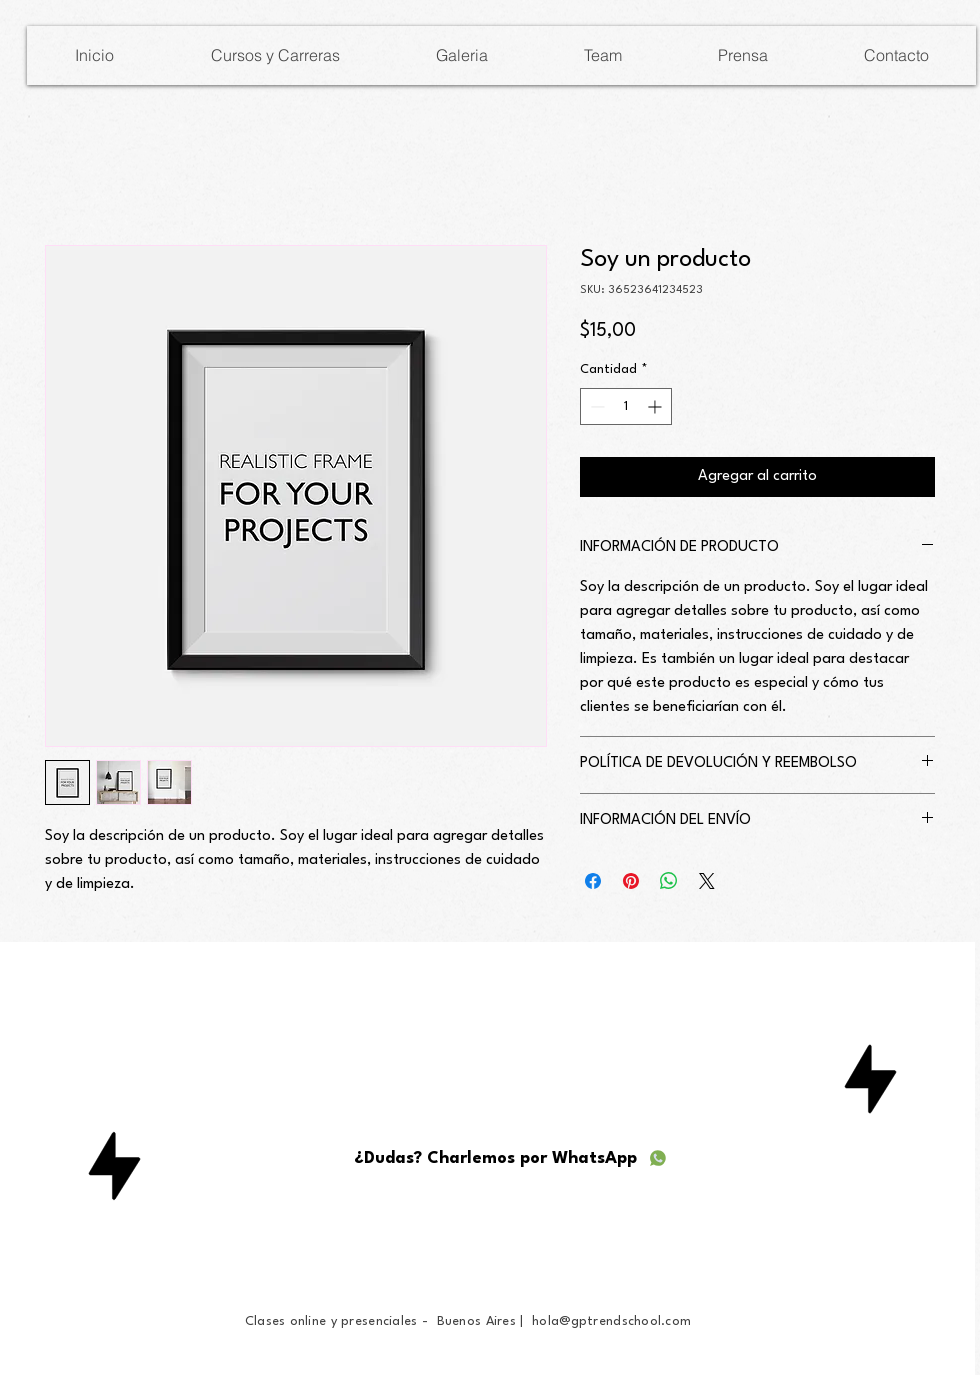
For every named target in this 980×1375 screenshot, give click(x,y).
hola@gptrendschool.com (611, 1321)
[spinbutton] (626, 406)
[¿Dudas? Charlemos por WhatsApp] (511, 1158)
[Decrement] (595, 406)
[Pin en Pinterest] (631, 881)
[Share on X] (707, 881)
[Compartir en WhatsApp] (669, 881)
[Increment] (656, 406)
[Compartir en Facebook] (593, 881)
